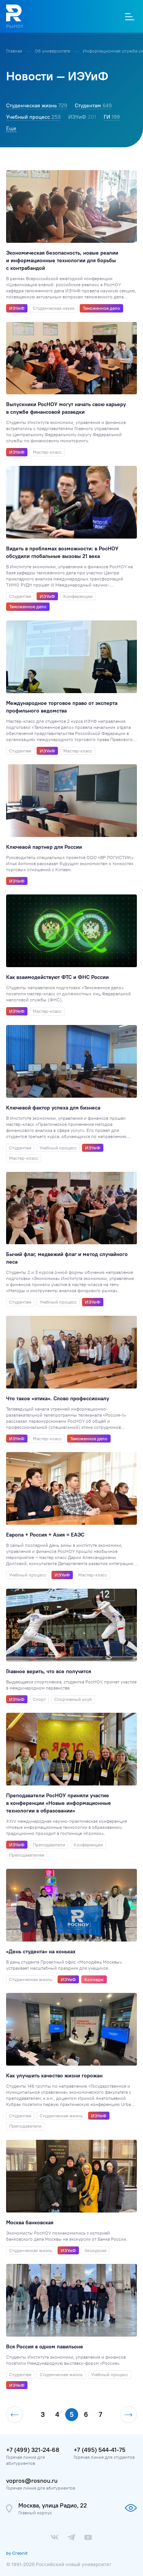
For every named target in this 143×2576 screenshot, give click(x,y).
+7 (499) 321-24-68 (32, 2449)
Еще (11, 128)
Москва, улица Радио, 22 (52, 2505)
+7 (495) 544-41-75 (99, 2449)
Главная (14, 51)
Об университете (53, 51)
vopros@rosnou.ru (32, 2480)
